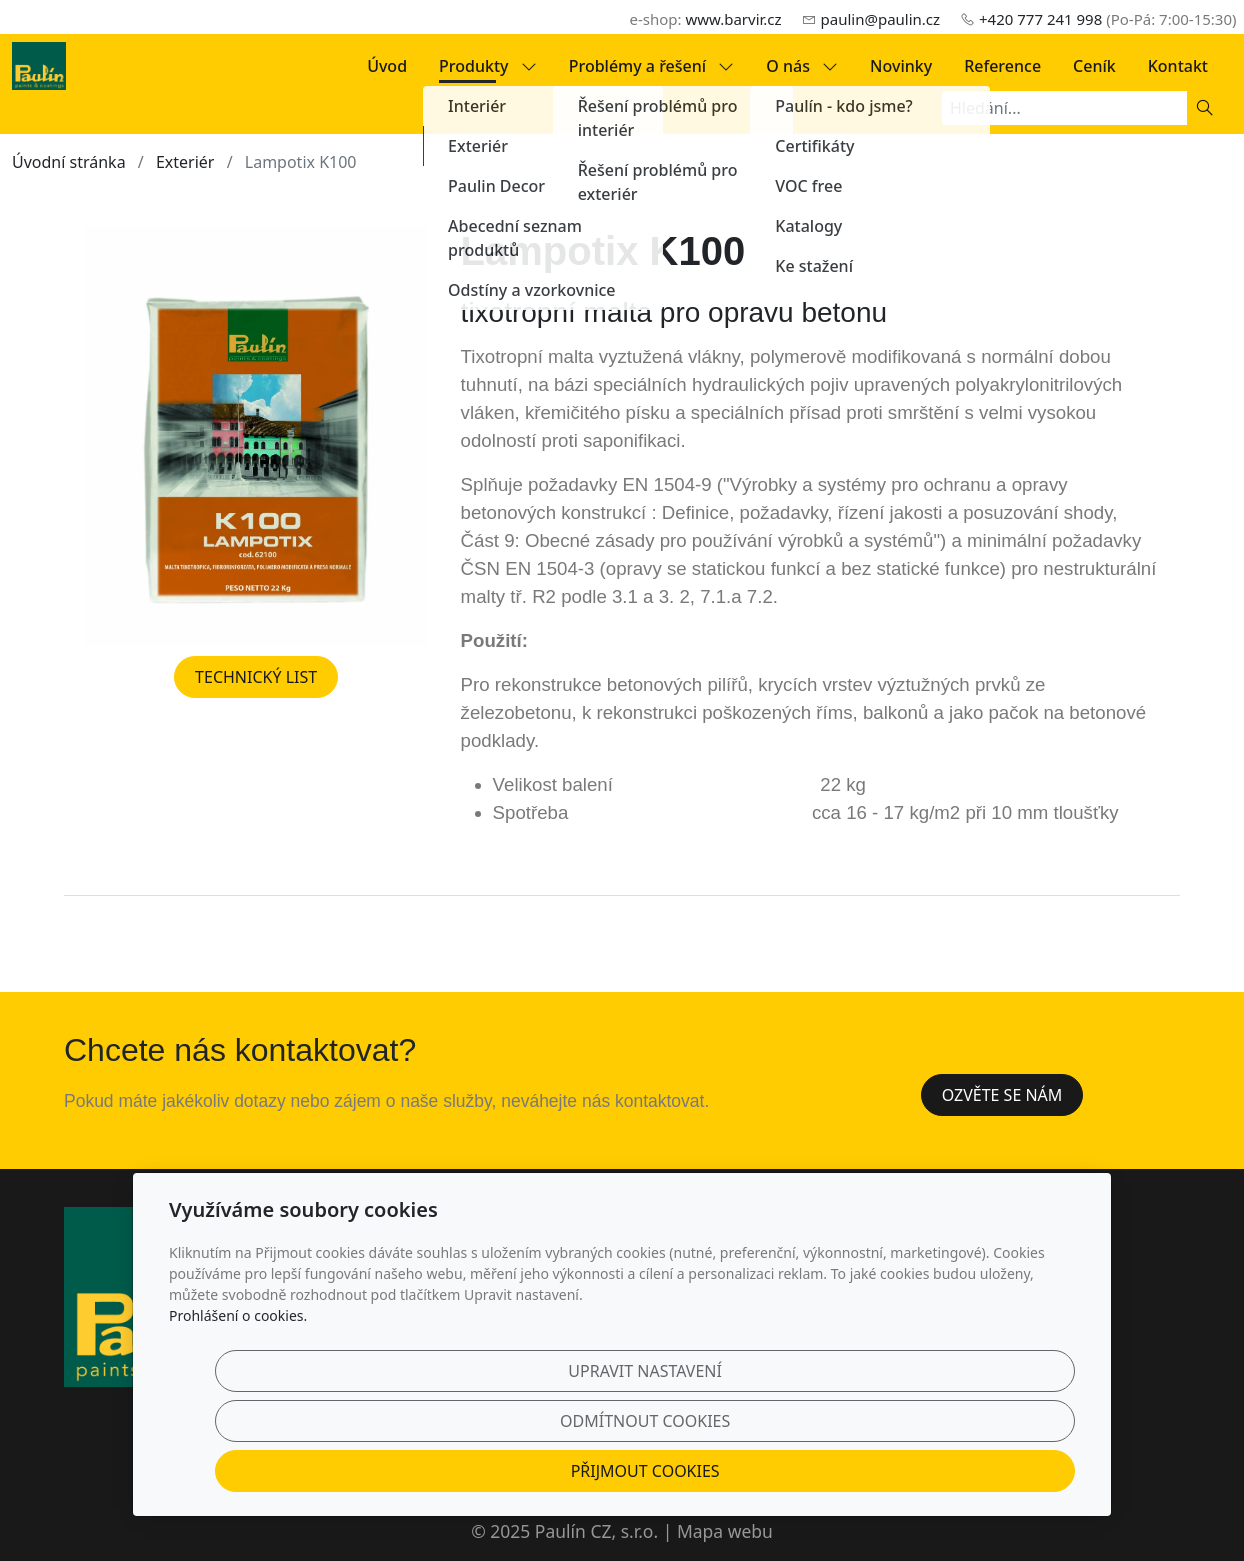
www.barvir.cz (733, 19)
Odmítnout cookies (779, 1459)
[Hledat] (1205, 108)
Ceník (1094, 66)
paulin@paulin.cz (881, 19)
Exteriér (185, 162)
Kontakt (1178, 66)
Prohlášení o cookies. (238, 1391)
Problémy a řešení (652, 66)
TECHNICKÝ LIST (256, 677)
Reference (1002, 66)
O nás (802, 66)
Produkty (488, 66)
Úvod (387, 66)
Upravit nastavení (579, 1459)
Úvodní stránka (69, 162)
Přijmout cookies (979, 1459)
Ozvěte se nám (1002, 1095)
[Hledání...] (1064, 108)
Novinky (901, 66)
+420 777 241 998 (1040, 19)
